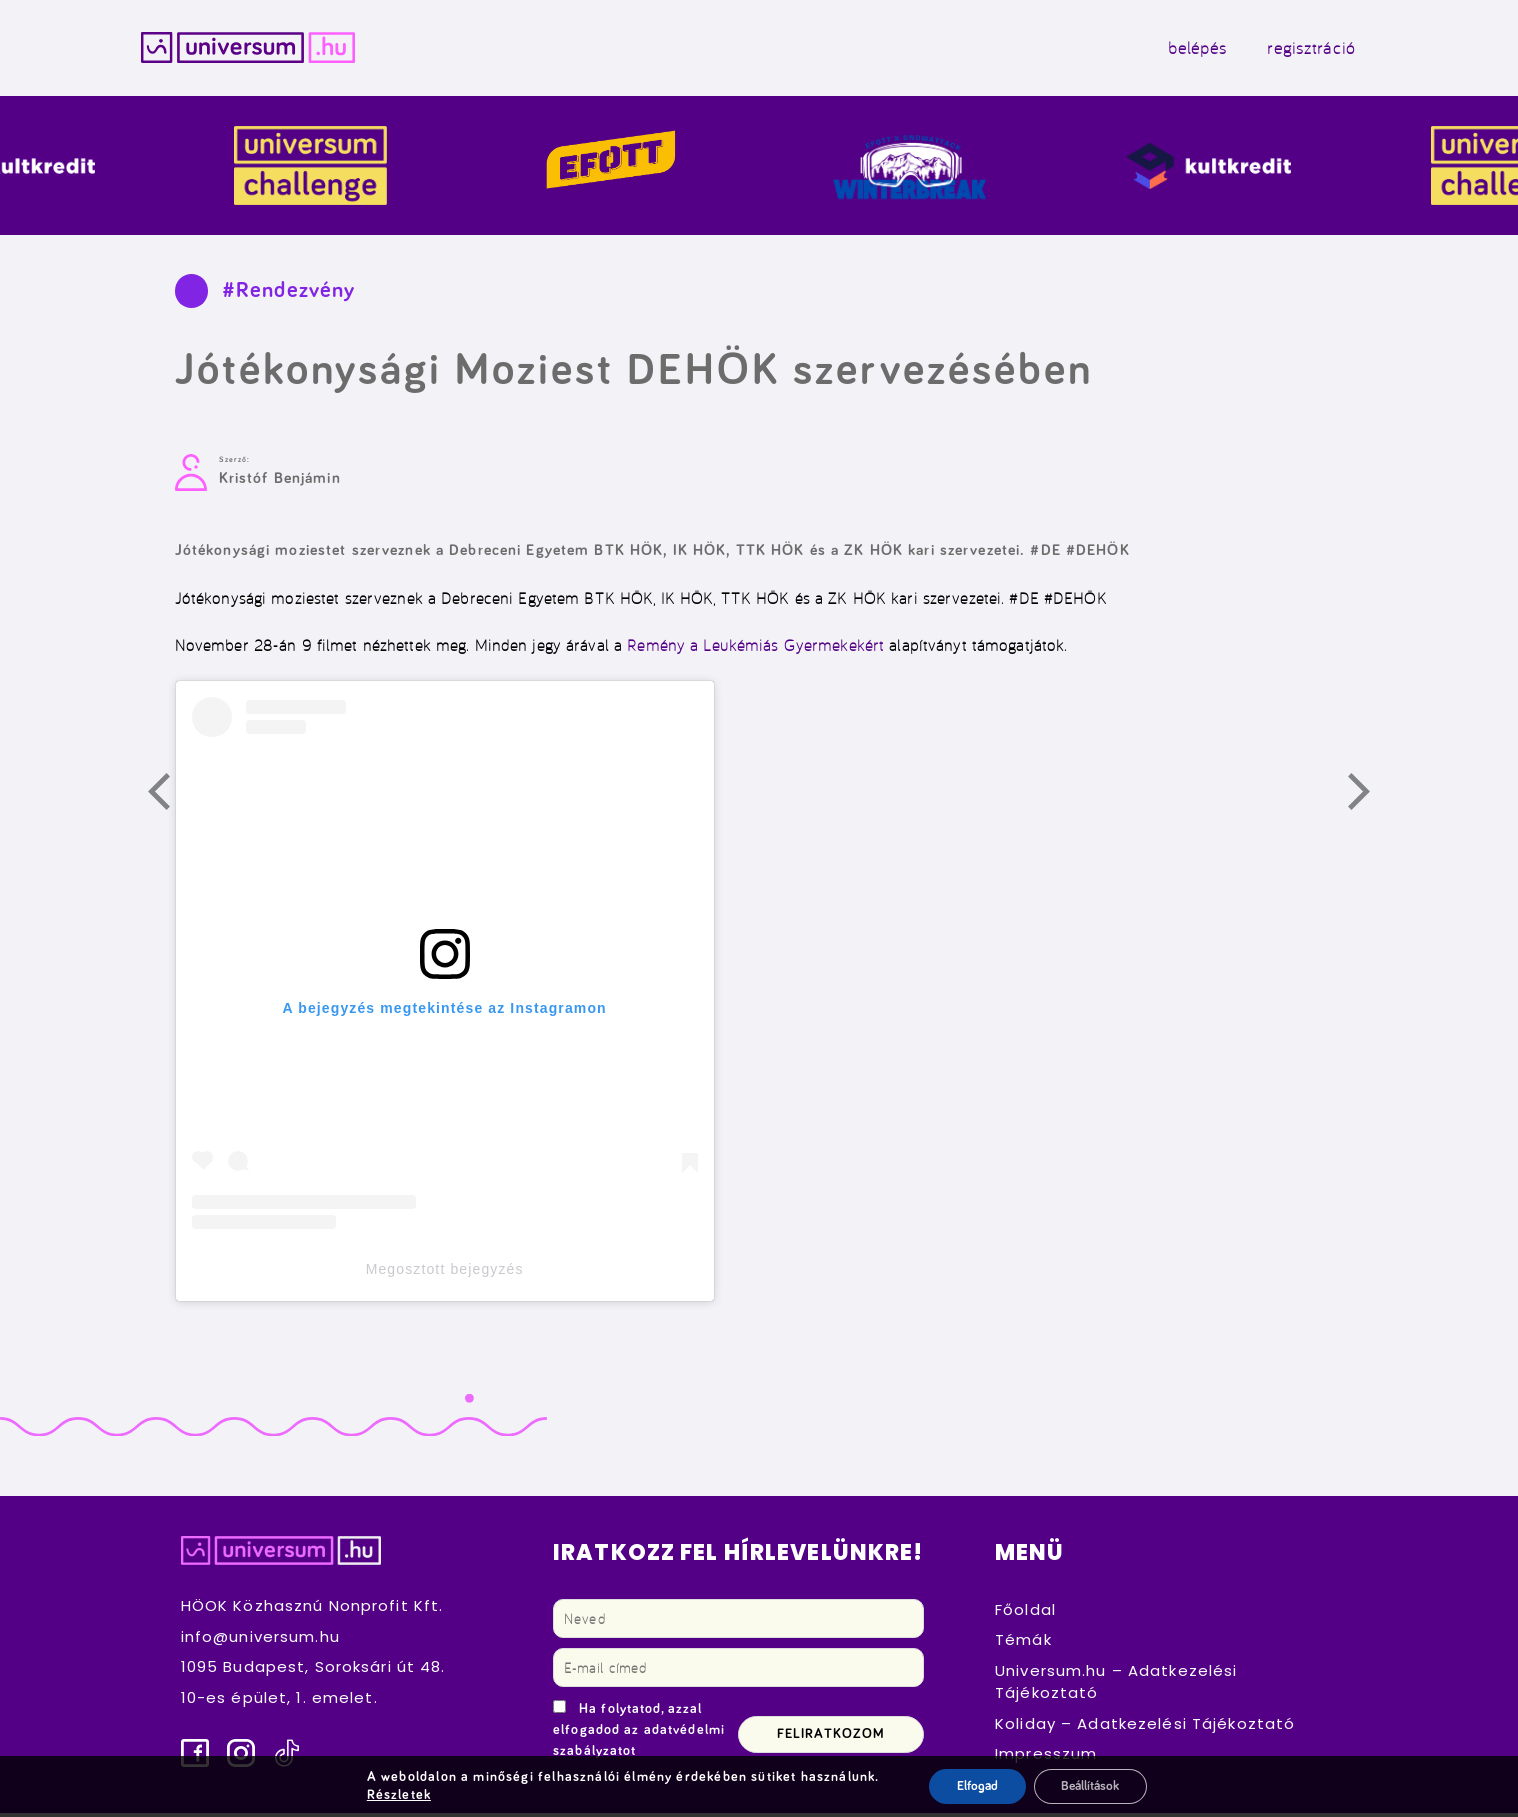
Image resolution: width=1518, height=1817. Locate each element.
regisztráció (1294, 49)
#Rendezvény (288, 294)
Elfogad (971, 1786)
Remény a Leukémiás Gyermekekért (755, 649)
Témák (1023, 1643)
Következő (1370, 799)
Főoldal (1025, 1613)
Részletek (394, 1795)
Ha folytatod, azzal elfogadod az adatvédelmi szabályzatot (639, 1734)
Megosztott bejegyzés (445, 1273)
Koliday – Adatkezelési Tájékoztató (1145, 1727)
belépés (1180, 49)
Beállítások (1091, 1786)
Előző (170, 799)
